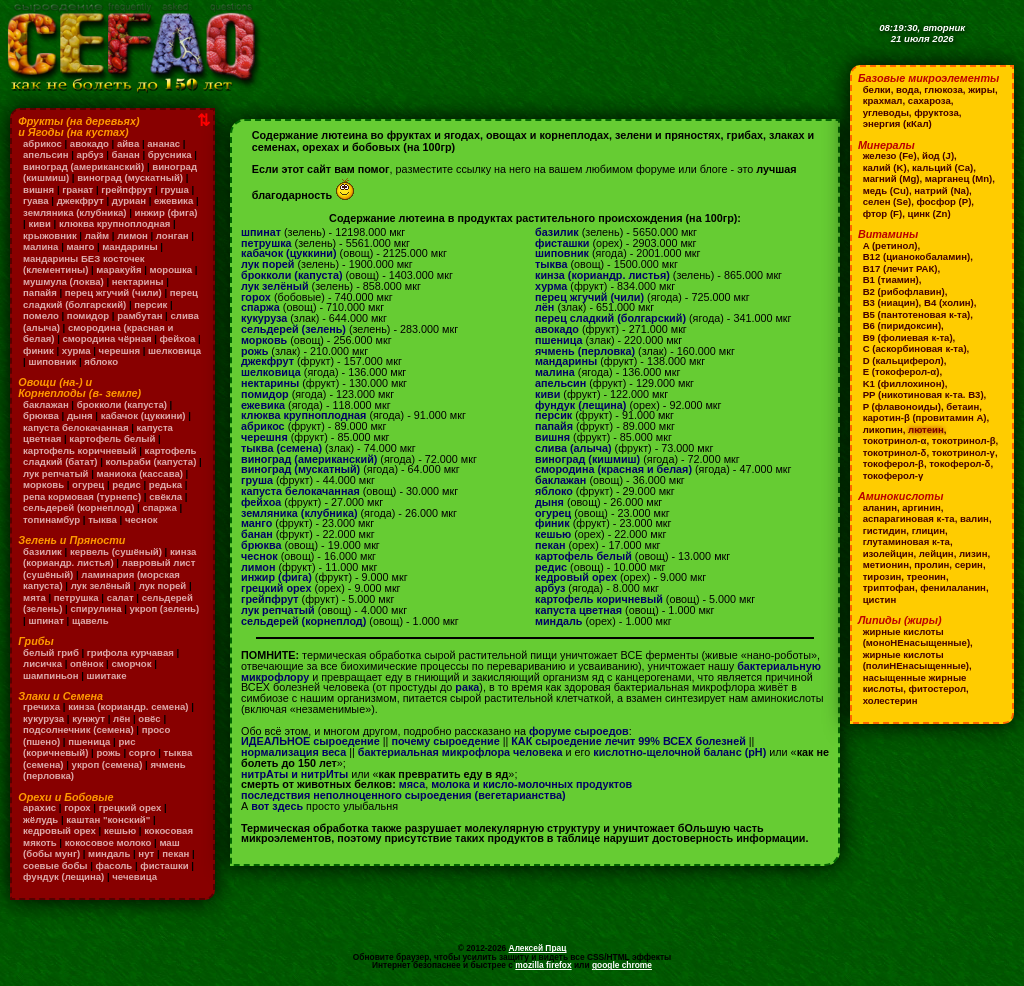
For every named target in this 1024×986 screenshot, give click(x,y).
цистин (880, 599)
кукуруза (43, 718)
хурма (76, 350)
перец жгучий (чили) (113, 292)
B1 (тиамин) (891, 279)
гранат (77, 189)
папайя (40, 292)
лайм (97, 235)
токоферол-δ (959, 463)
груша (174, 189)
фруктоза (936, 112)
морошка (171, 269)
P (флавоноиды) (902, 406)
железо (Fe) (890, 155)
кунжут (88, 718)
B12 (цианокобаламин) (916, 256)
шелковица (174, 350)
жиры (981, 89)
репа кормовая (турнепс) (82, 496)
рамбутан (139, 315)
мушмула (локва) (63, 281)
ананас (163, 143)
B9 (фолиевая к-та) (908, 337)
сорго (142, 752)
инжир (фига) (166, 212)
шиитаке (107, 675)
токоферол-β (893, 463)
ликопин (883, 429)
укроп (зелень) (165, 608)
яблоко (101, 361)
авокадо (89, 143)
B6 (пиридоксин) (902, 325)
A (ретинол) (890, 245)
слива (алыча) (573, 448)
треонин (926, 576)
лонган (172, 235)
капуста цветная (578, 610)
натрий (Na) (941, 190)
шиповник (52, 361)
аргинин (921, 507)
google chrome (622, 965)
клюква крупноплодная (114, 223)
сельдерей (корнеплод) (78, 507)
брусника (170, 154)
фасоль (114, 865)
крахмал (883, 100)
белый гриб (51, 652)
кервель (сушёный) (116, 551)
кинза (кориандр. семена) (128, 706)
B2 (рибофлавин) (904, 291)
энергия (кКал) (897, 123)
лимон (132, 235)
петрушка (76, 597)
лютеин (926, 429)
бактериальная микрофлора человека (460, 752)
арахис (39, 807)
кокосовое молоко (108, 842)
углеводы (886, 112)
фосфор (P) (944, 201)
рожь (108, 752)
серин (969, 564)
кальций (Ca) (942, 167)
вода (907, 89)
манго (80, 246)
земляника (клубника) (75, 212)
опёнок (86, 663)
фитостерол (938, 688)
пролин (931, 564)
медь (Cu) (886, 190)
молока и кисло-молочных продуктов (531, 784)
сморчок (131, 663)
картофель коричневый (80, 450)
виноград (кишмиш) (587, 459)
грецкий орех (130, 807)
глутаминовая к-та (906, 541)
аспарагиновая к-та (909, 518)
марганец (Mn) (958, 178)
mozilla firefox (543, 965)
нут (146, 853)
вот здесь (277, 806)
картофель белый (112, 438)
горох (77, 807)
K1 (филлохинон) (904, 383)
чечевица (134, 876)
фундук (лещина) (63, 876)
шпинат (46, 620)
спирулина (95, 608)
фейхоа (178, 338)
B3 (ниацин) (891, 302)
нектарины (138, 281)
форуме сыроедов (579, 731)
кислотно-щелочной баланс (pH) (679, 752)
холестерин (890, 700)
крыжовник (50, 235)
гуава (36, 200)
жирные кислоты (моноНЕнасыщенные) (916, 637)
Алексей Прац (538, 948)
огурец (88, 484)
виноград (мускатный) (130, 177)
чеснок (141, 519)
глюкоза (943, 89)
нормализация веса (293, 752)
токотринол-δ (895, 452)
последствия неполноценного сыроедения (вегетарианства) (403, 795)
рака (467, 687)
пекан (175, 853)
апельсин (46, 154)
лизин (973, 553)
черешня (120, 350)
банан (126, 154)
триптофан (889, 587)
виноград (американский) (83, 166)
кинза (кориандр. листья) (109, 557)
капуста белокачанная (75, 427)
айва (128, 143)
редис (126, 484)
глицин (928, 530)
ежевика (173, 200)
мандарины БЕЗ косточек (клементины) (84, 264)
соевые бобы (55, 865)
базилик (42, 551)
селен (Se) (887, 201)
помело (41, 315)
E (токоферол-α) (901, 371)
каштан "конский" (108, 819)
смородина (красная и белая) (613, 469)
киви (39, 223)
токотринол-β (964, 440)
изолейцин (888, 553)
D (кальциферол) (903, 360)
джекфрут (80, 200)
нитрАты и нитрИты (294, 774)
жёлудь (40, 819)
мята (34, 597)
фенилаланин (953, 587)
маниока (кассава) (140, 473)
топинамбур (51, 519)
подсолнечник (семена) (78, 729)
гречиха (41, 706)
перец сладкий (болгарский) (110, 298)
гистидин (885, 530)
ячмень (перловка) (585, 351)
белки (877, 89)
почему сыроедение (445, 741)
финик (38, 350)
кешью (120, 830)
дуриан (129, 200)
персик (150, 304)
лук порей (163, 585)
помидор (88, 315)
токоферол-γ (893, 475)
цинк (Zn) (929, 213)
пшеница (89, 741)
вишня (38, 189)
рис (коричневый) (79, 747)
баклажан (46, 404)
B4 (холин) (949, 302)
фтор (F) (882, 213)
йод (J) (938, 155)
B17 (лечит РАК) (900, 268)
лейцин (936, 553)
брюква (41, 415)
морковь (43, 484)
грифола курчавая (130, 652)
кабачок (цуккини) (143, 415)
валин (974, 518)
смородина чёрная (107, 338)
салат (120, 597)
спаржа (159, 507)
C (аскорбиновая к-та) (915, 348)
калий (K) (885, 167)
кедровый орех (59, 830)
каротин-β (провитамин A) (925, 417)
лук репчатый (55, 473)
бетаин (962, 406)
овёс (149, 718)
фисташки (164, 865)
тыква (102, 519)
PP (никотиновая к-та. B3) (923, 394)
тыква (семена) (281, 448)
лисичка (42, 663)
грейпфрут (126, 189)
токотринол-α (895, 440)
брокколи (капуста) (122, 404)
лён (121, 718)
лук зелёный (101, 585)
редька (165, 484)
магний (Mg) (891, 178)
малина (40, 246)
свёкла (165, 496)
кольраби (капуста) (151, 461)
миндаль (109, 853)
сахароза (929, 100)
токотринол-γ (963, 452)
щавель (90, 620)
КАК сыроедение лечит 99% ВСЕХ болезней (628, 741)
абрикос (42, 143)
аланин (880, 507)
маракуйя (118, 269)
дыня (80, 415)
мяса (412, 784)
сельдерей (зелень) (293, 329)
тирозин (882, 576)
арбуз (90, 154)
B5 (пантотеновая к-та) (917, 314)
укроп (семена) (107, 764)
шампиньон (50, 675)
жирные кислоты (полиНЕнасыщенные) (916, 660)
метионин (886, 564)
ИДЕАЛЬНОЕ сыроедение (310, 741)
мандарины (129, 246)
